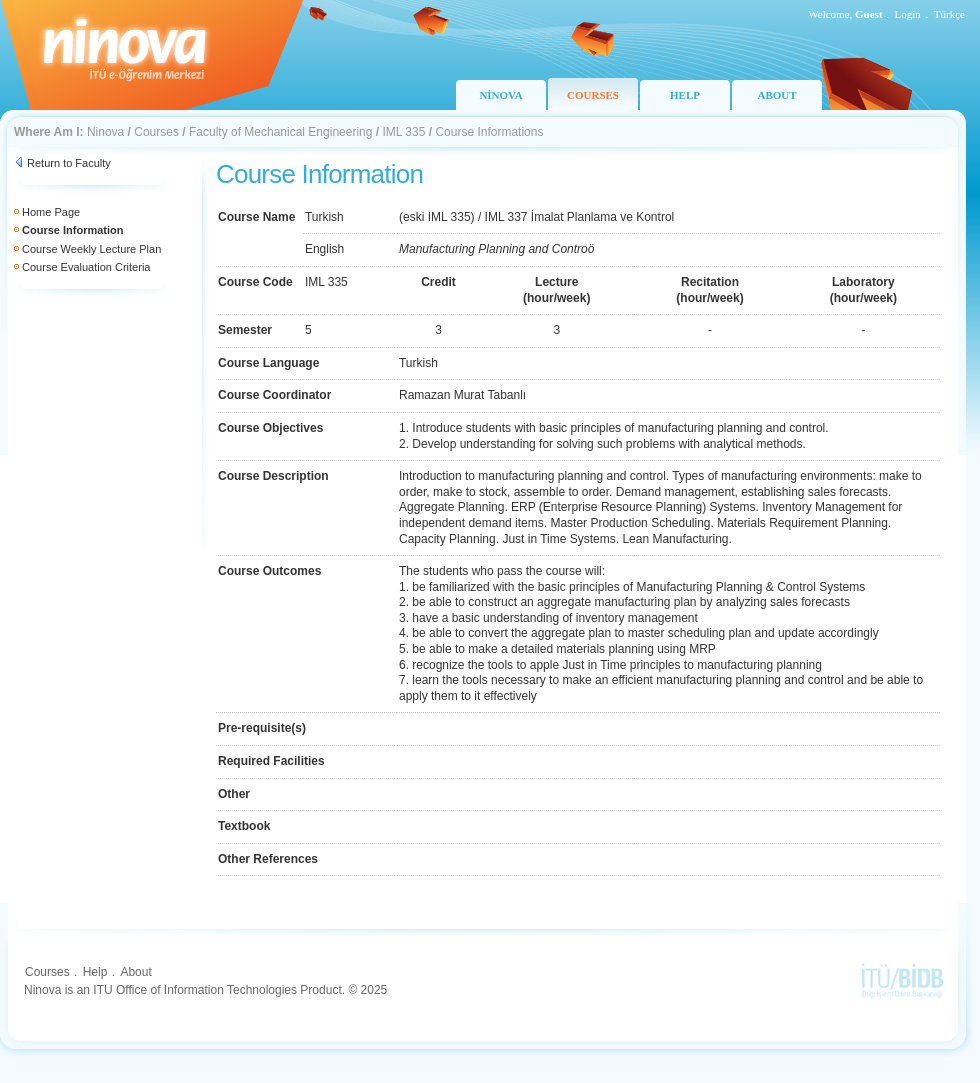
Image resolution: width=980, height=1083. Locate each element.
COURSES (593, 95)
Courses (156, 132)
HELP (685, 95)
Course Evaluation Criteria (86, 267)
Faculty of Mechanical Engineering (280, 132)
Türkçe (949, 14)
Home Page (51, 212)
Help (95, 972)
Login (908, 14)
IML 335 (403, 132)
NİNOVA (500, 95)
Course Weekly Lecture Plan (91, 249)
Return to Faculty (69, 163)
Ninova (105, 132)
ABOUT (776, 95)
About (135, 972)
